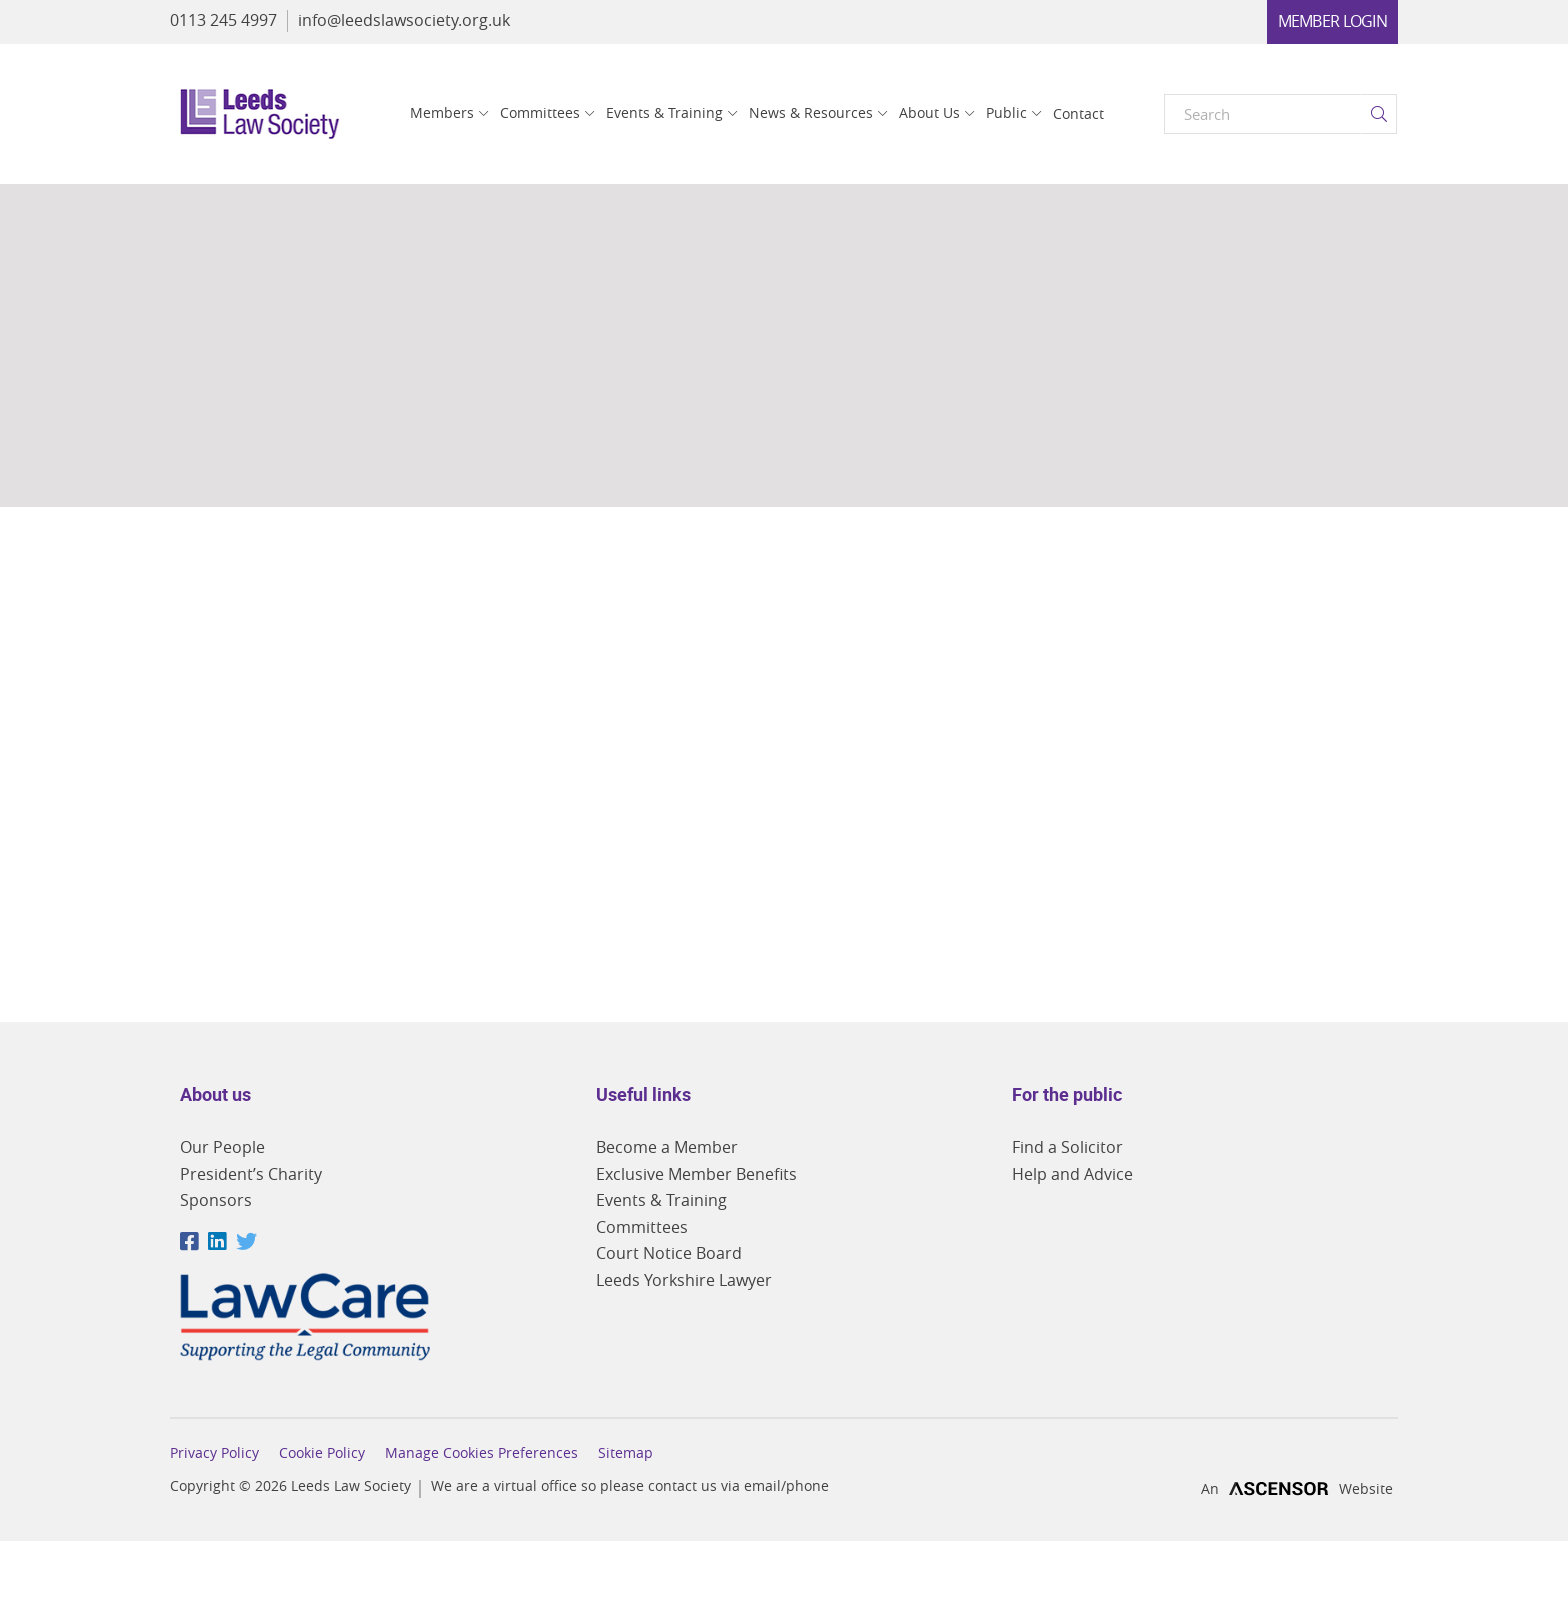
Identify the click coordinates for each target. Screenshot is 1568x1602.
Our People (222, 1147)
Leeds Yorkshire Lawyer (684, 1280)
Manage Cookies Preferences (481, 1453)
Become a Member (667, 1147)
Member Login (1332, 21)
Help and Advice (1072, 1174)
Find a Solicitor (1067, 1147)
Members (442, 112)
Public (1006, 112)
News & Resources (811, 112)
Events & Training (664, 112)
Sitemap (625, 1453)
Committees (540, 112)
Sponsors (216, 1200)
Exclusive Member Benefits (696, 1174)
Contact (1078, 113)
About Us (929, 112)
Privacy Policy (214, 1453)
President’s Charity (251, 1174)
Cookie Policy (322, 1453)
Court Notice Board (669, 1253)
